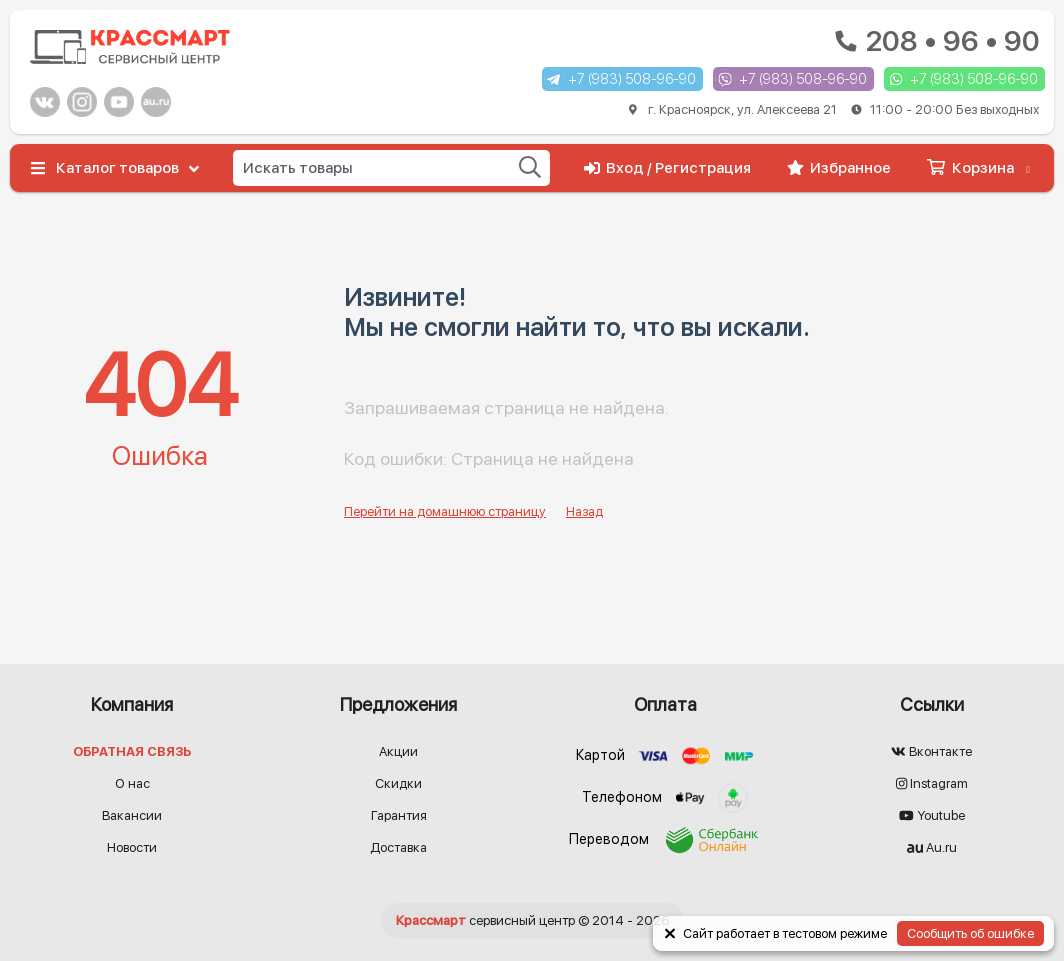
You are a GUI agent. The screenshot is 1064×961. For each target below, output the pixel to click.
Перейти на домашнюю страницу (445, 511)
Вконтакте (931, 751)
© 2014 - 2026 (532, 920)
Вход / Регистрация (667, 168)
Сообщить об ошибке (970, 933)
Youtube (932, 815)
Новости (132, 847)
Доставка (398, 847)
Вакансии (132, 815)
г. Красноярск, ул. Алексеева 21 (834, 109)
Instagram (932, 783)
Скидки (398, 783)
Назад (584, 511)
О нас (132, 783)
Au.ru (932, 847)
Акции (398, 751)
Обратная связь (132, 751)
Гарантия (399, 815)
